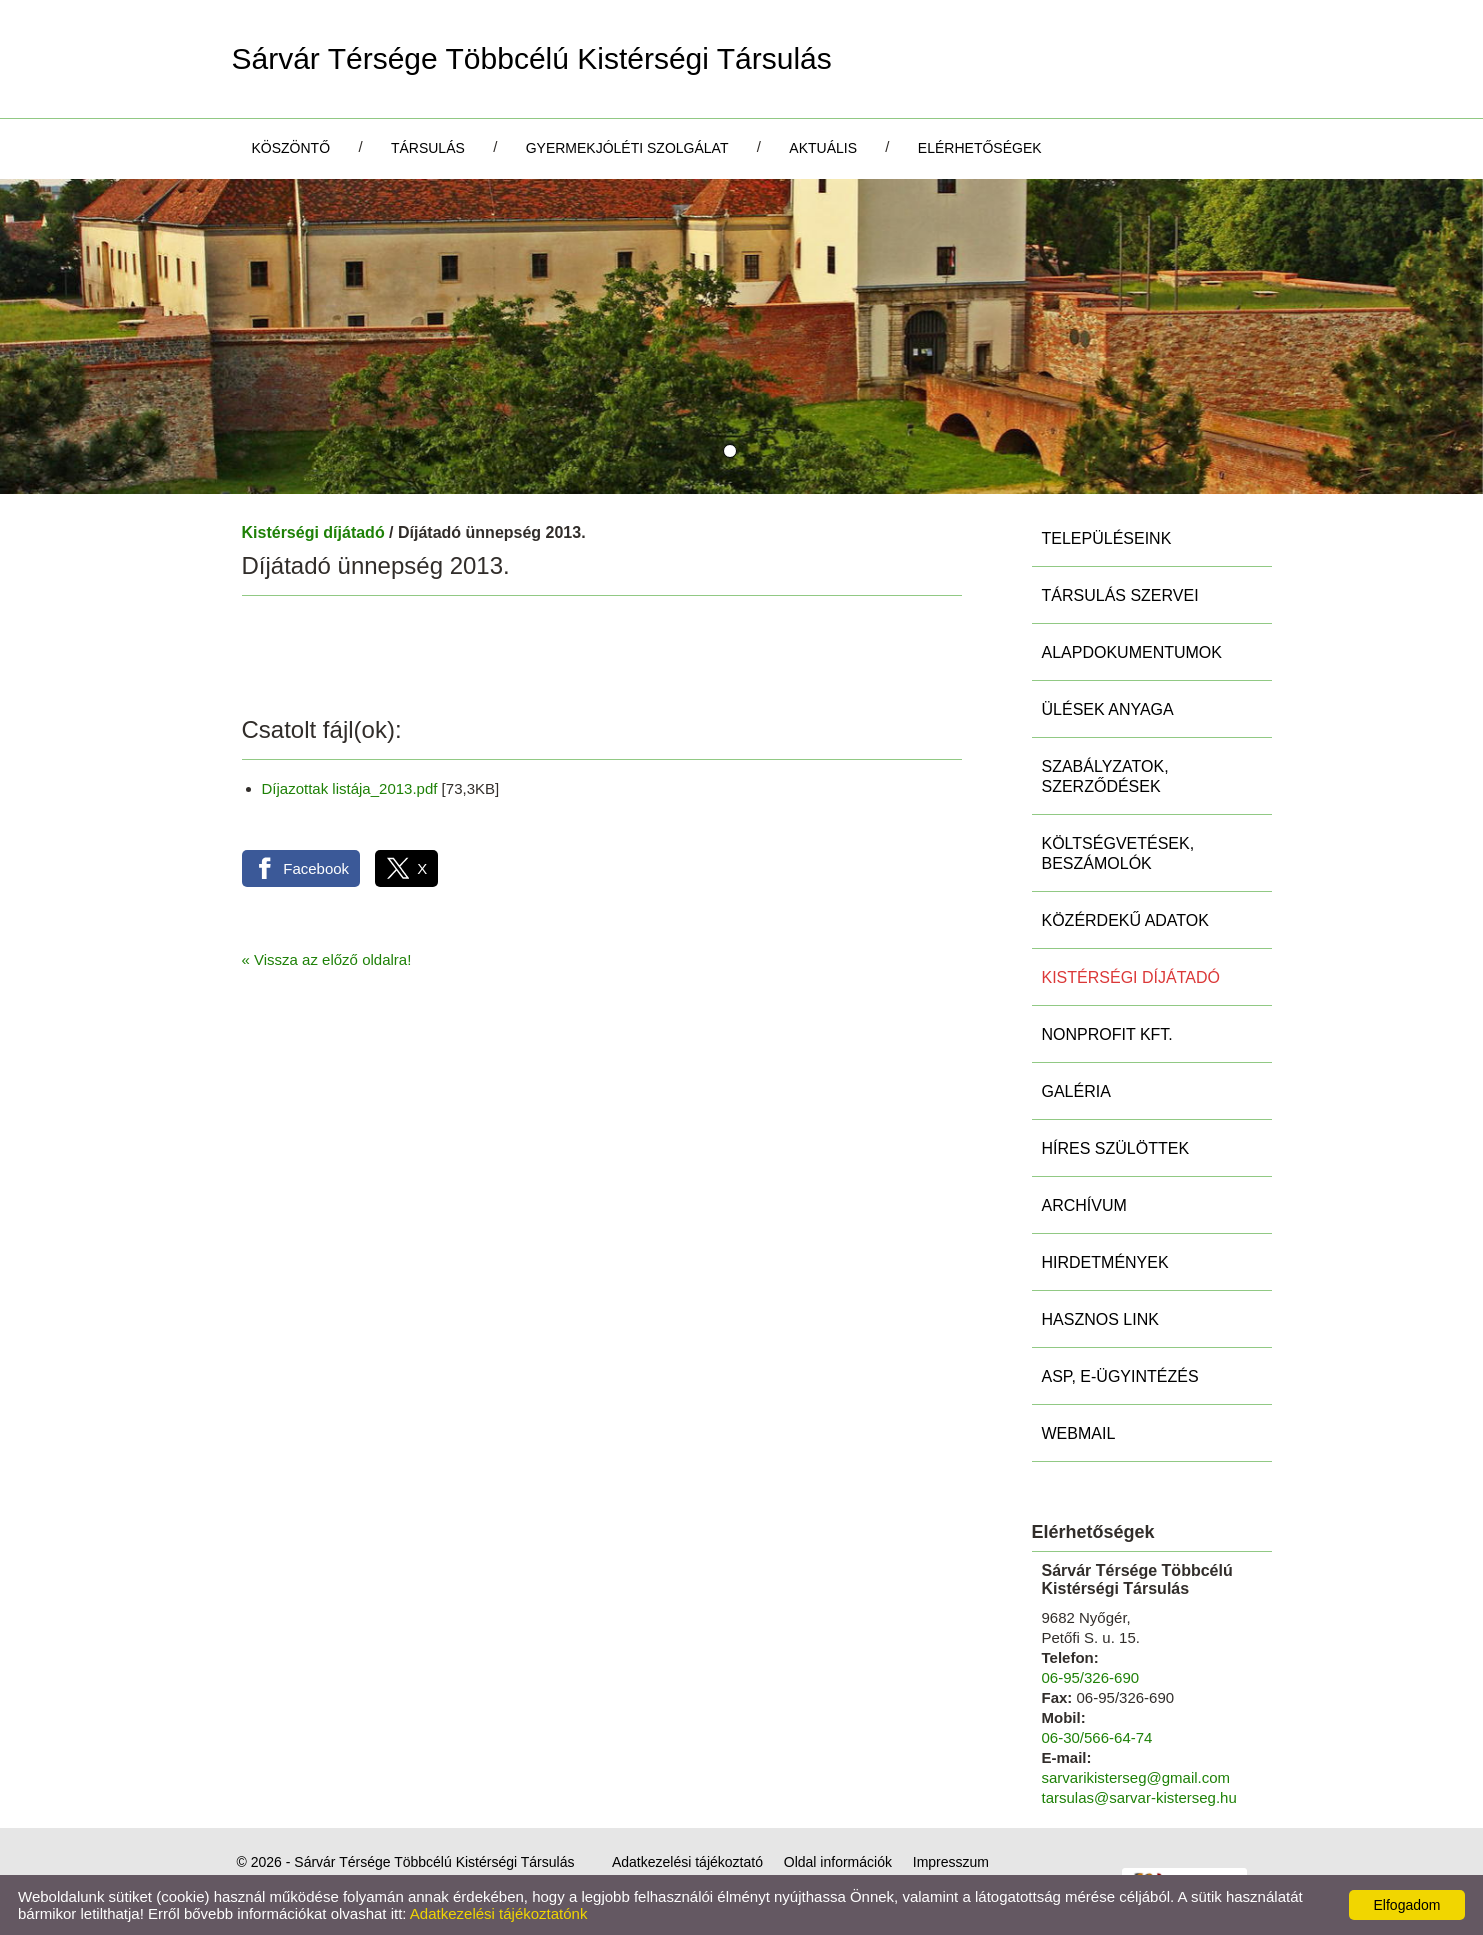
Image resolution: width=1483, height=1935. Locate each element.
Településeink (1107, 538)
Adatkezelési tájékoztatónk (499, 1913)
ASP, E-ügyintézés (1120, 1376)
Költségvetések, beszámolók (1118, 853)
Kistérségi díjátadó (313, 532)
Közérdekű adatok (1125, 920)
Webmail (1079, 1433)
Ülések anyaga (1108, 709)
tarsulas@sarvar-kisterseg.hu (1139, 1797)
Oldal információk (838, 1862)
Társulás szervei (1120, 595)
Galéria (1076, 1091)
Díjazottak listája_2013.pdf (350, 788)
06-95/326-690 (1091, 1677)
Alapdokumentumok (1132, 652)
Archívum (1084, 1205)
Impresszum (951, 1862)
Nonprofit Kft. (1107, 1034)
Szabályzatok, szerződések (1105, 776)
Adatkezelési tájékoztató (687, 1862)
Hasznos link (1100, 1319)
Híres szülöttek (1116, 1148)
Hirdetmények (1105, 1262)
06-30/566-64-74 (1097, 1737)
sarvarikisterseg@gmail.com (1136, 1777)
